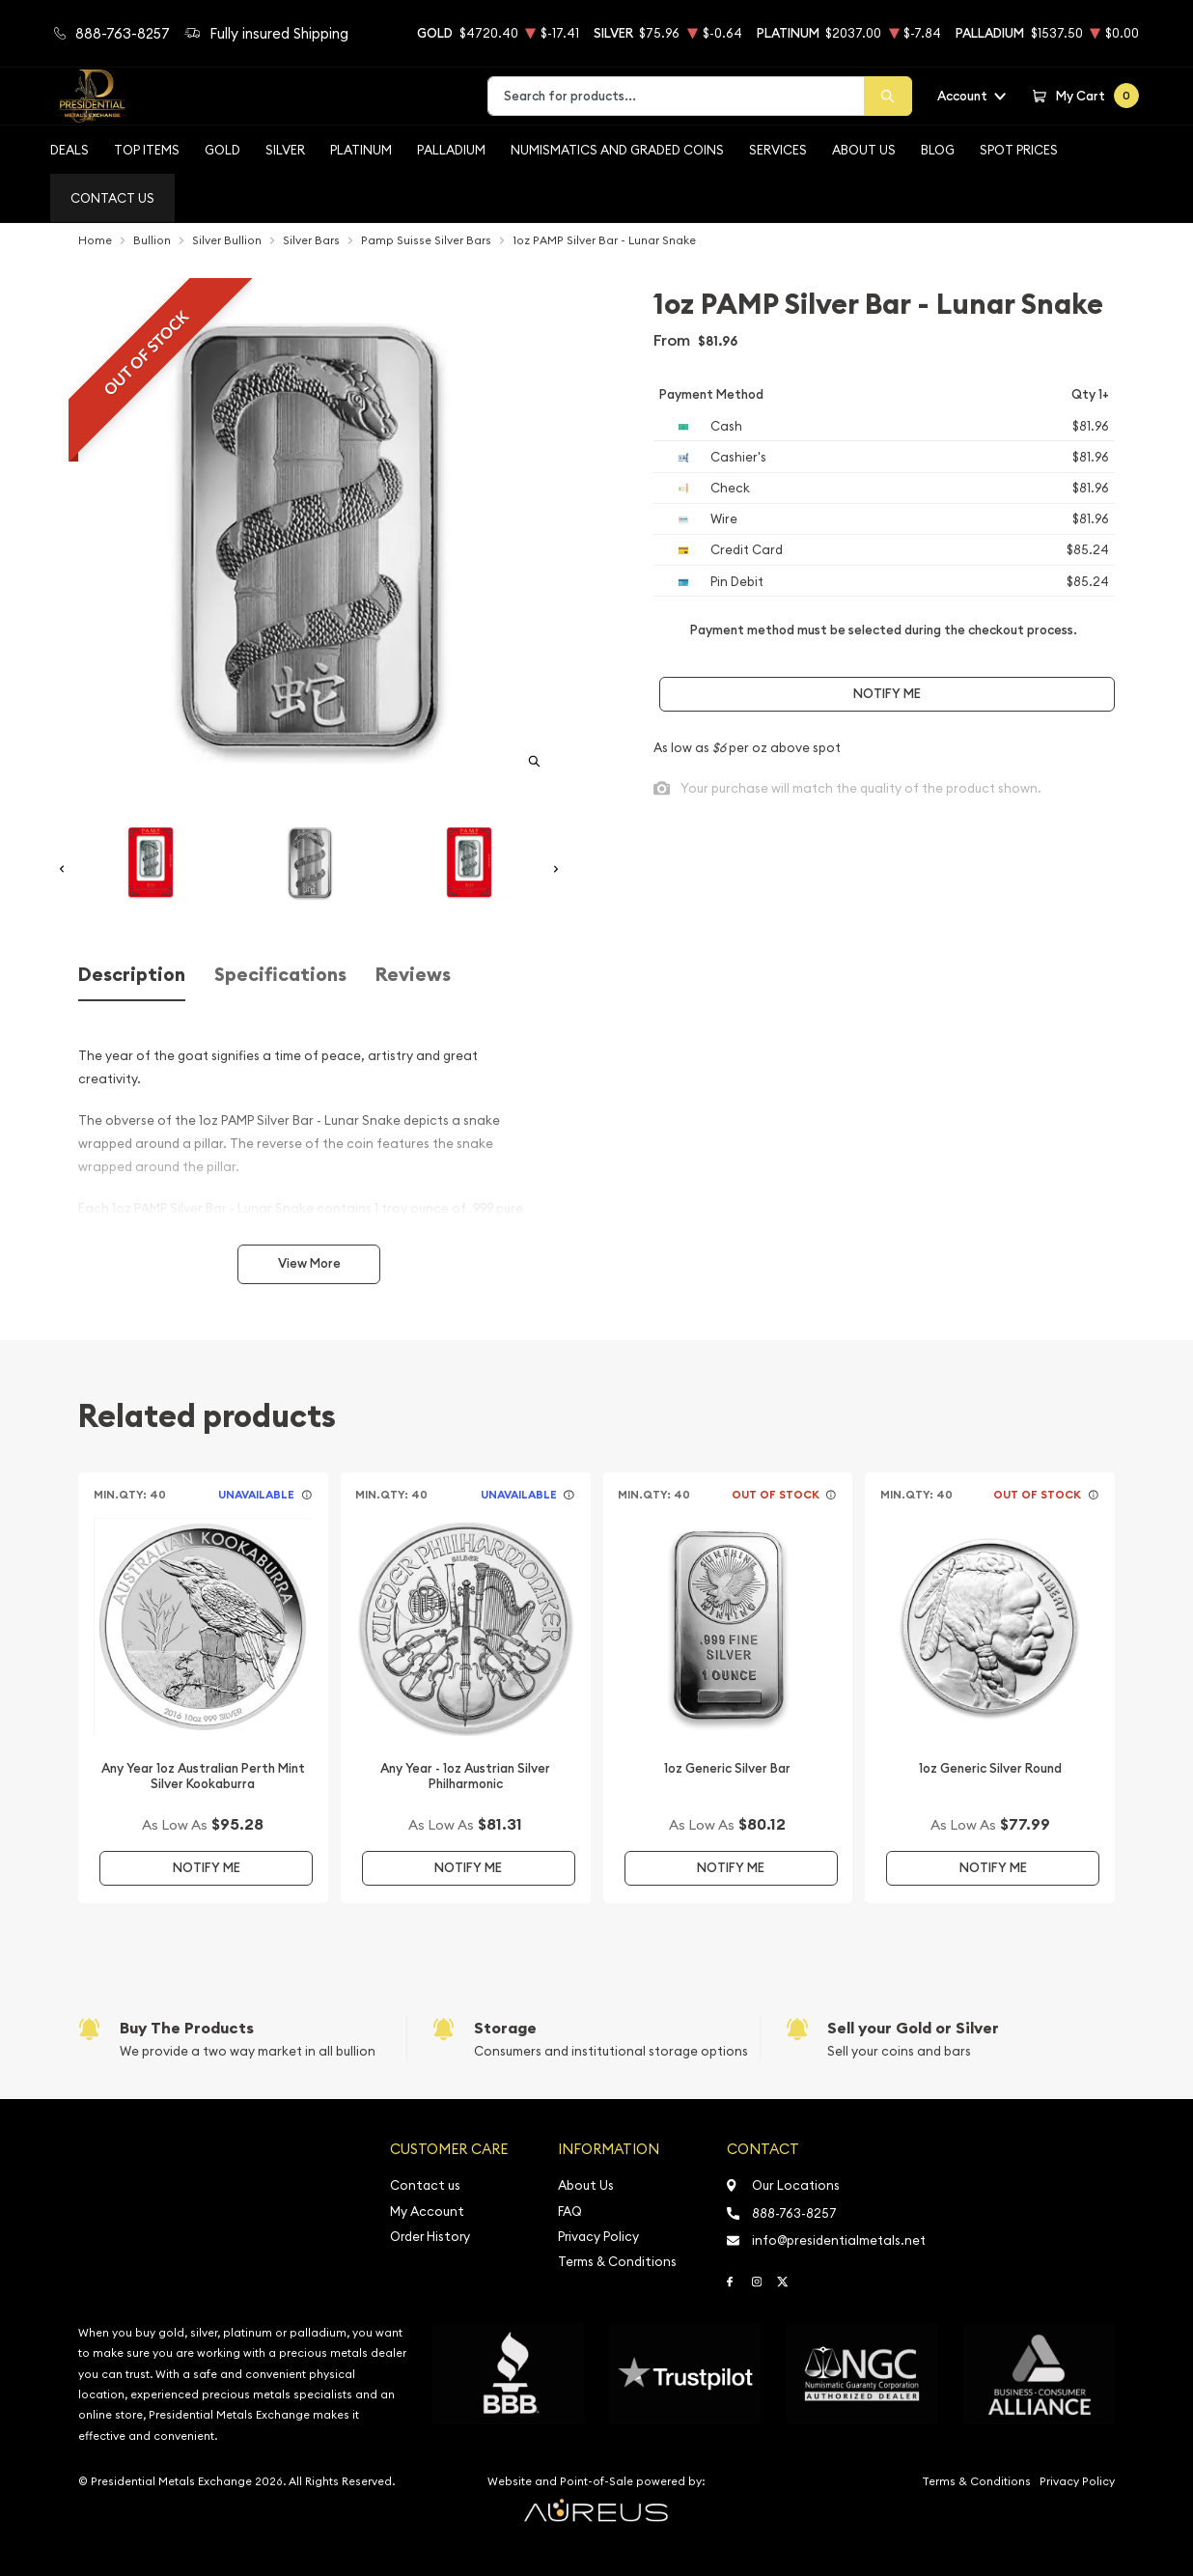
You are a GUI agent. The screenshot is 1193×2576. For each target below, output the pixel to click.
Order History (430, 2236)
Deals (69, 149)
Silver (285, 149)
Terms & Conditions (617, 2262)
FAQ (570, 2211)
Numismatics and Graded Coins (617, 149)
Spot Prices (1019, 149)
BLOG (938, 149)
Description (131, 975)
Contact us (425, 2185)
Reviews (413, 975)
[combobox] (676, 96)
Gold (222, 149)
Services (778, 149)
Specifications (280, 975)
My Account (427, 2211)
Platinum (361, 149)
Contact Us (112, 198)
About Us (864, 149)
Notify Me (887, 694)
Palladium (451, 149)
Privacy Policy (598, 2236)
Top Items (147, 149)
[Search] (888, 96)
